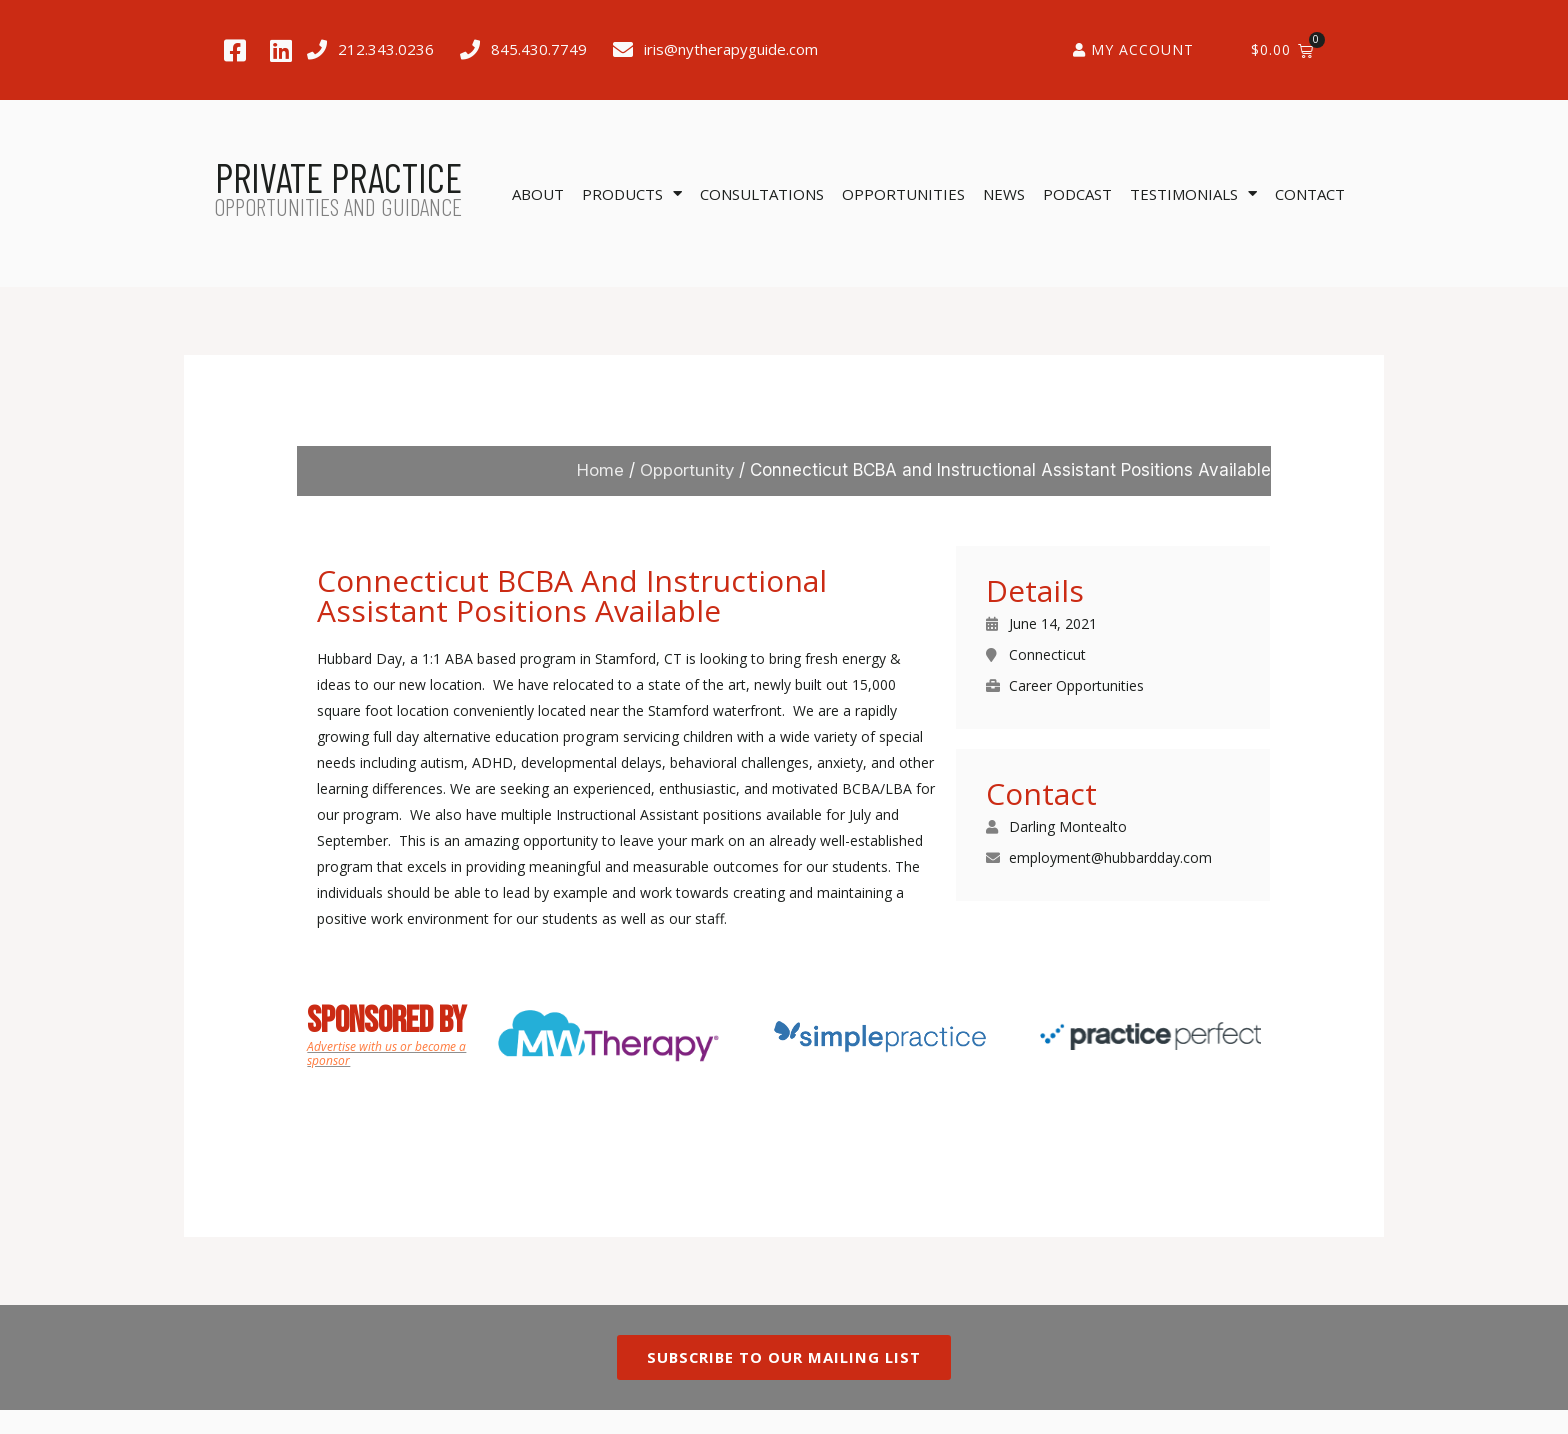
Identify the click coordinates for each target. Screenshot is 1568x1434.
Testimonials (1193, 193)
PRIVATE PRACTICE (338, 177)
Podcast (1077, 194)
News (1004, 194)
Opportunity (686, 470)
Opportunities (903, 194)
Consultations (762, 194)
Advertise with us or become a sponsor (386, 1053)
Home (599, 470)
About (538, 194)
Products (632, 193)
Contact (1310, 194)
